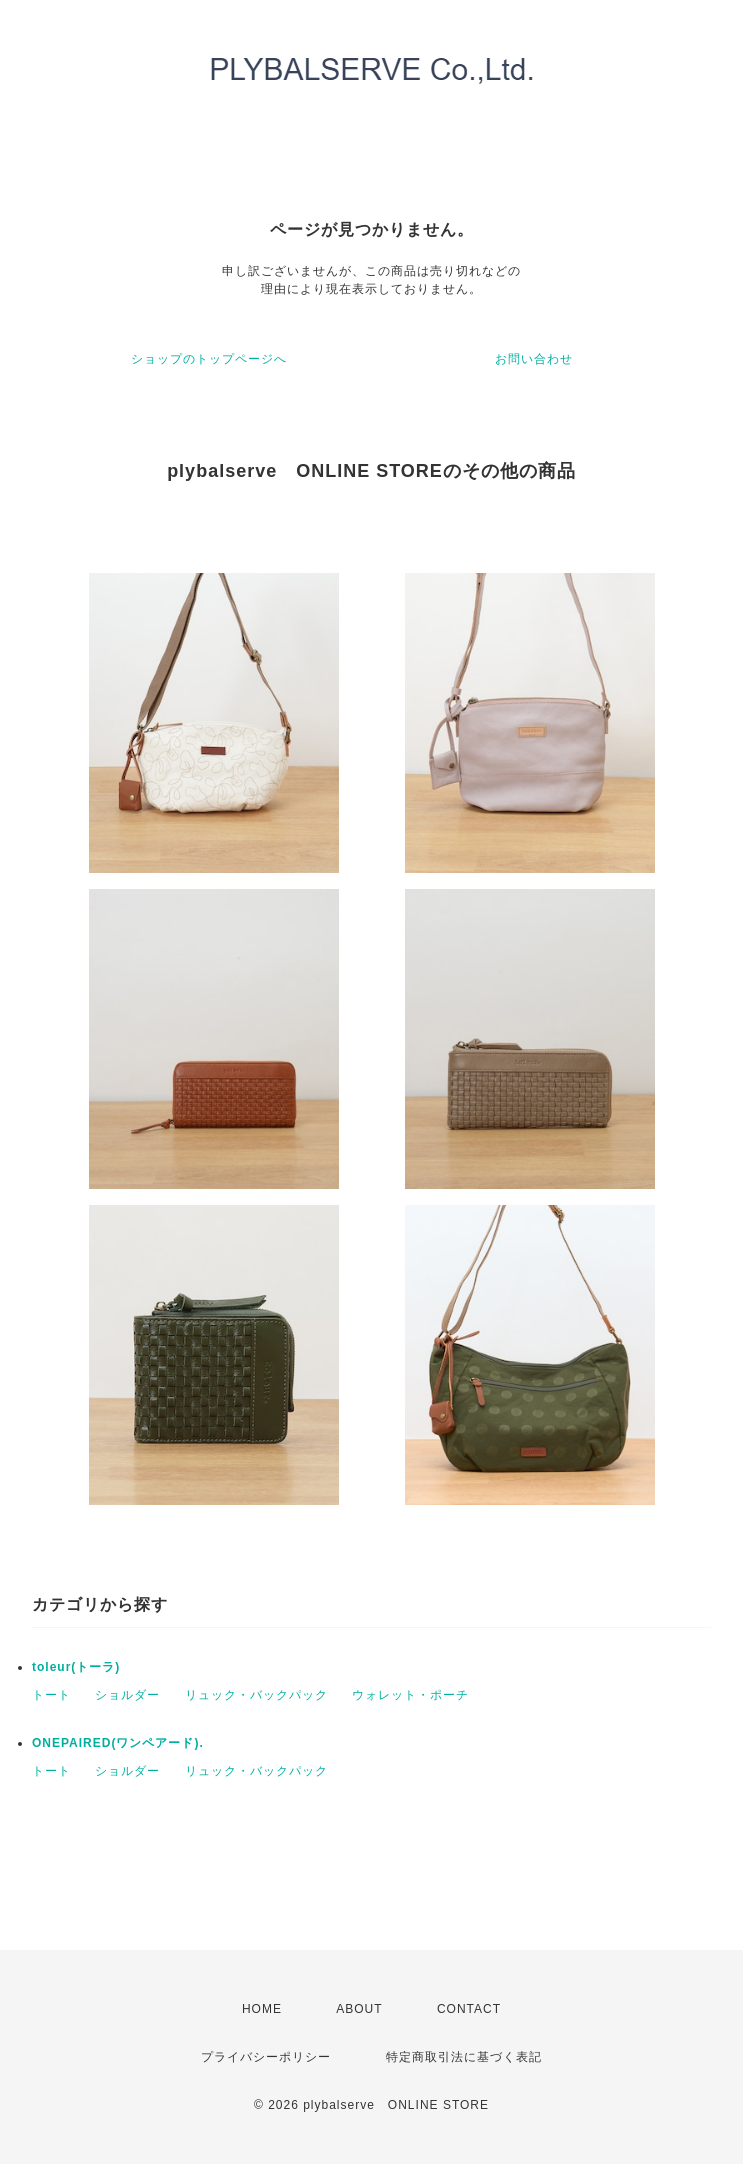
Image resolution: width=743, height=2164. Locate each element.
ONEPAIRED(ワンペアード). (118, 1743)
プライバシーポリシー (266, 2057)
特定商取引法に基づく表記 (464, 2057)
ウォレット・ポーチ (410, 1695)
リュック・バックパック (256, 1695)
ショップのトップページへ (209, 359)
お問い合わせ (534, 359)
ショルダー (127, 1695)
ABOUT (359, 2009)
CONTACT (469, 2009)
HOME (262, 2009)
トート (51, 1695)
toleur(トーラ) (76, 1667)
